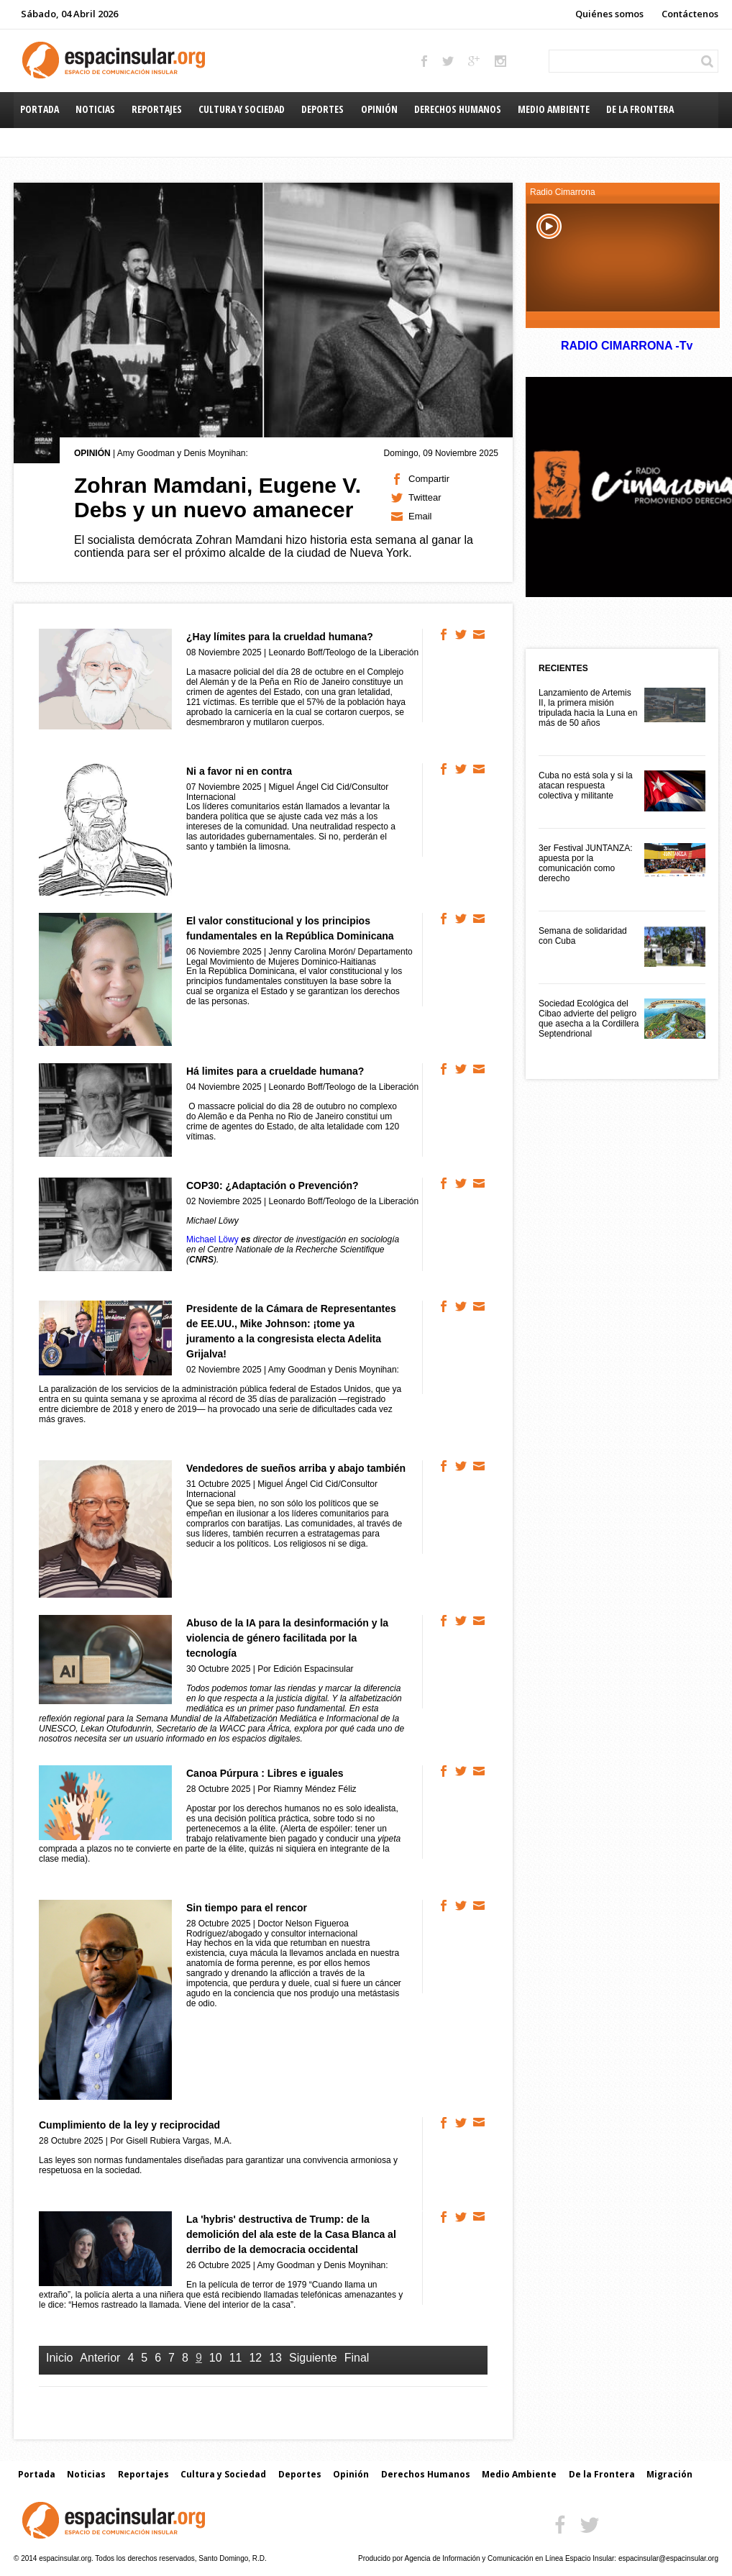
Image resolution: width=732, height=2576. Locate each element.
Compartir (428, 478)
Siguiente (313, 2358)
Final (357, 2358)
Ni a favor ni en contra (239, 771)
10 (215, 2358)
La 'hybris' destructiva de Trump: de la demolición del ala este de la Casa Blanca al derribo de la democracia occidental (291, 2234)
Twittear (425, 497)
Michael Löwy (212, 1239)
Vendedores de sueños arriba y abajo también (296, 1468)
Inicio (59, 2358)
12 (255, 2358)
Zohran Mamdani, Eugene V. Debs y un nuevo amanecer (217, 497)
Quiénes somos (609, 13)
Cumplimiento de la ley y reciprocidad (129, 2125)
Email (420, 516)
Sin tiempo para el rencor (246, 1907)
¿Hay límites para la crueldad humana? (279, 636)
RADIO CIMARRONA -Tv (626, 346)
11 (235, 2358)
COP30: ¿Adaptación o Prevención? (272, 1185)
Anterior (100, 2358)
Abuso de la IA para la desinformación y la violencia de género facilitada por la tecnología (287, 1638)
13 (275, 2358)
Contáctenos (690, 13)
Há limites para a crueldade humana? (275, 1071)
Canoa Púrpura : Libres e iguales (265, 1773)
